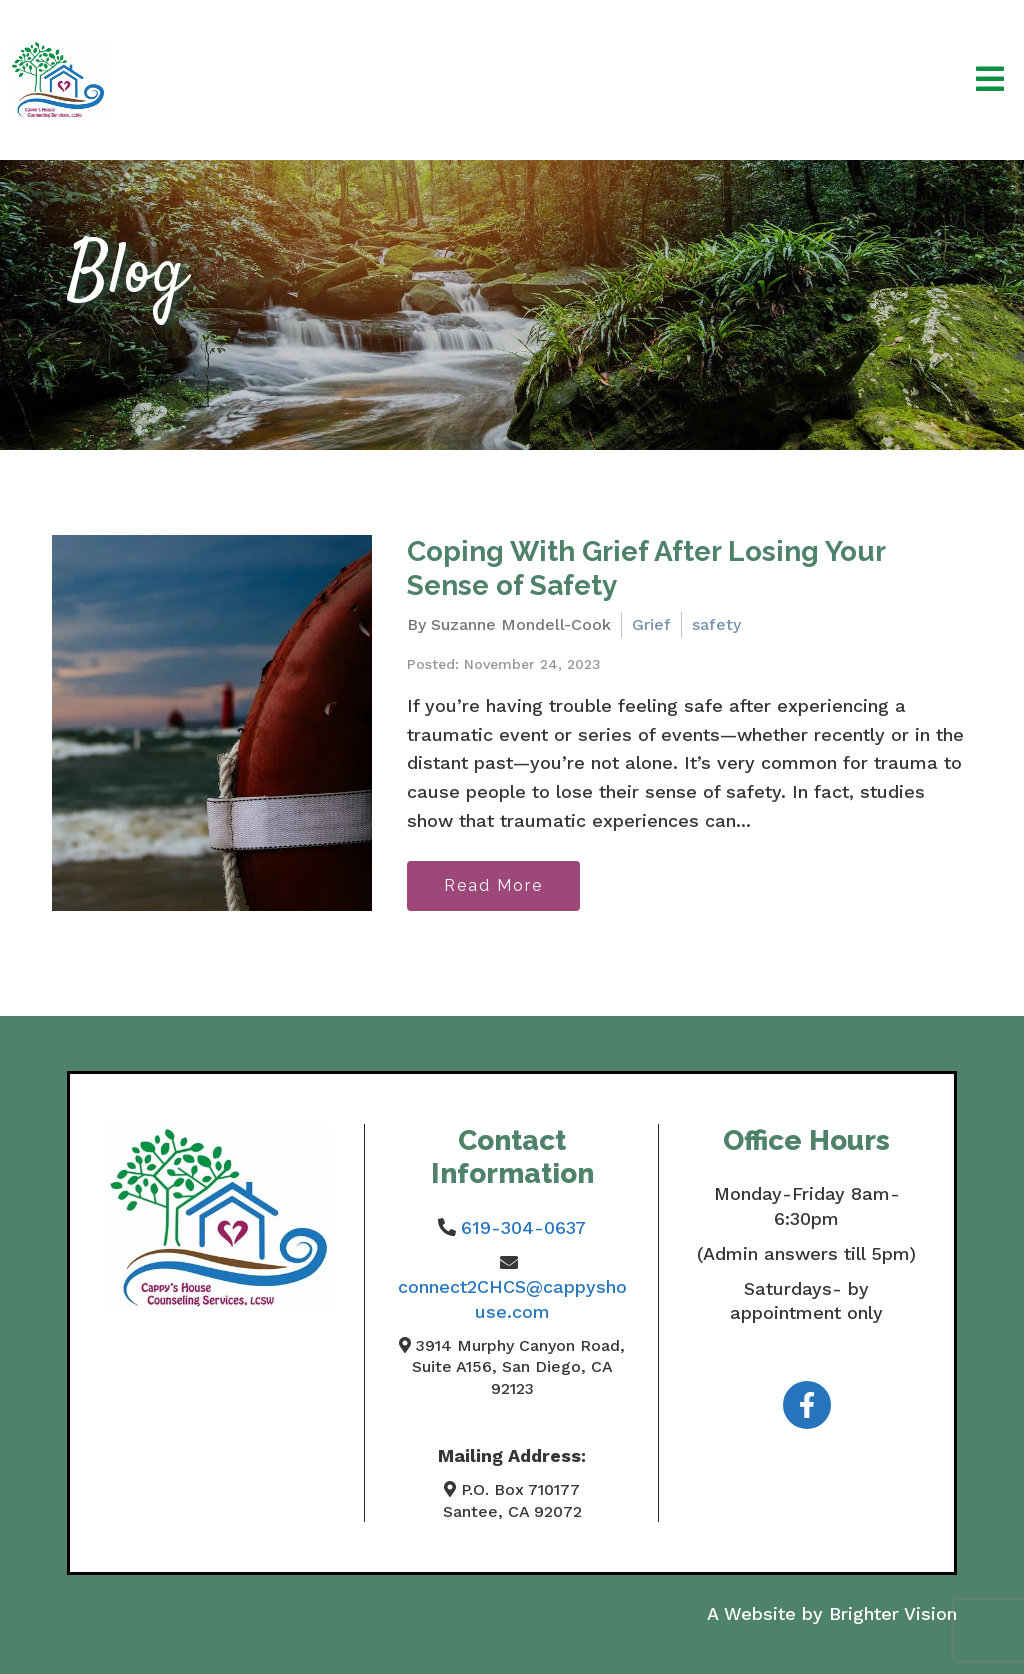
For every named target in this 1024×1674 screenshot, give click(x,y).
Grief (651, 624)
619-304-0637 (523, 1227)
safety (716, 624)
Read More (493, 885)
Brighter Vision (893, 1613)
